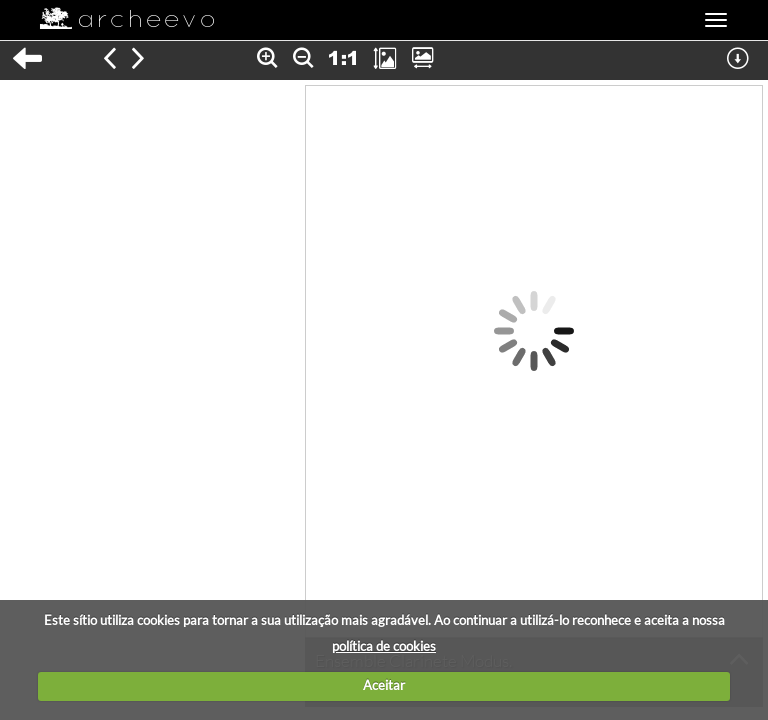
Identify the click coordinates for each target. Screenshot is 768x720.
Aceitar (384, 685)
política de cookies (384, 646)
